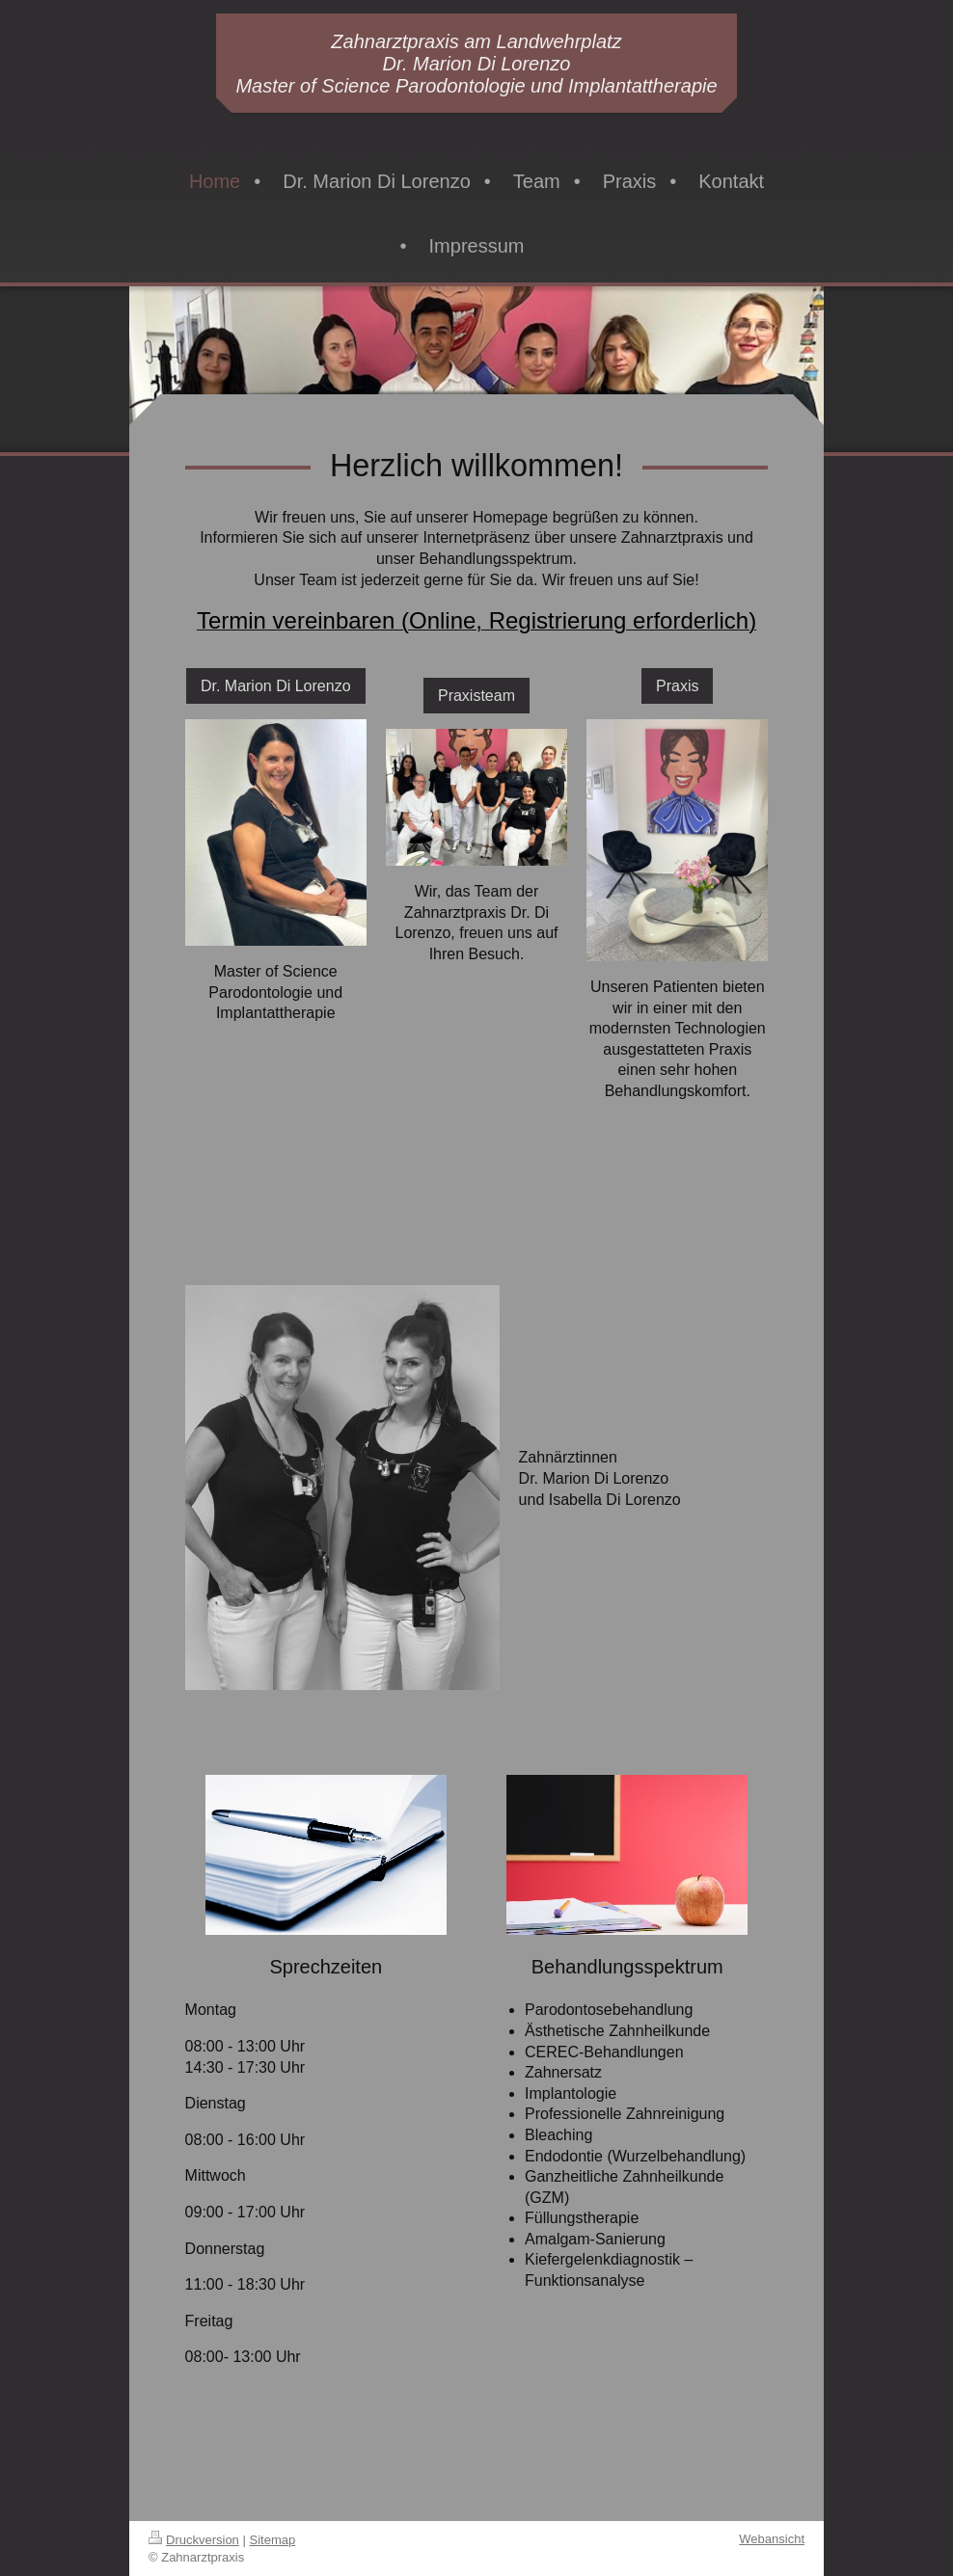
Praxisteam (476, 695)
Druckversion (194, 2540)
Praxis (677, 686)
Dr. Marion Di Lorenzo (276, 686)
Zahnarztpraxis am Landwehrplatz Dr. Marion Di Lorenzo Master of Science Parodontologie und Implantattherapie (476, 63)
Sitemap (273, 2540)
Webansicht (771, 2539)
